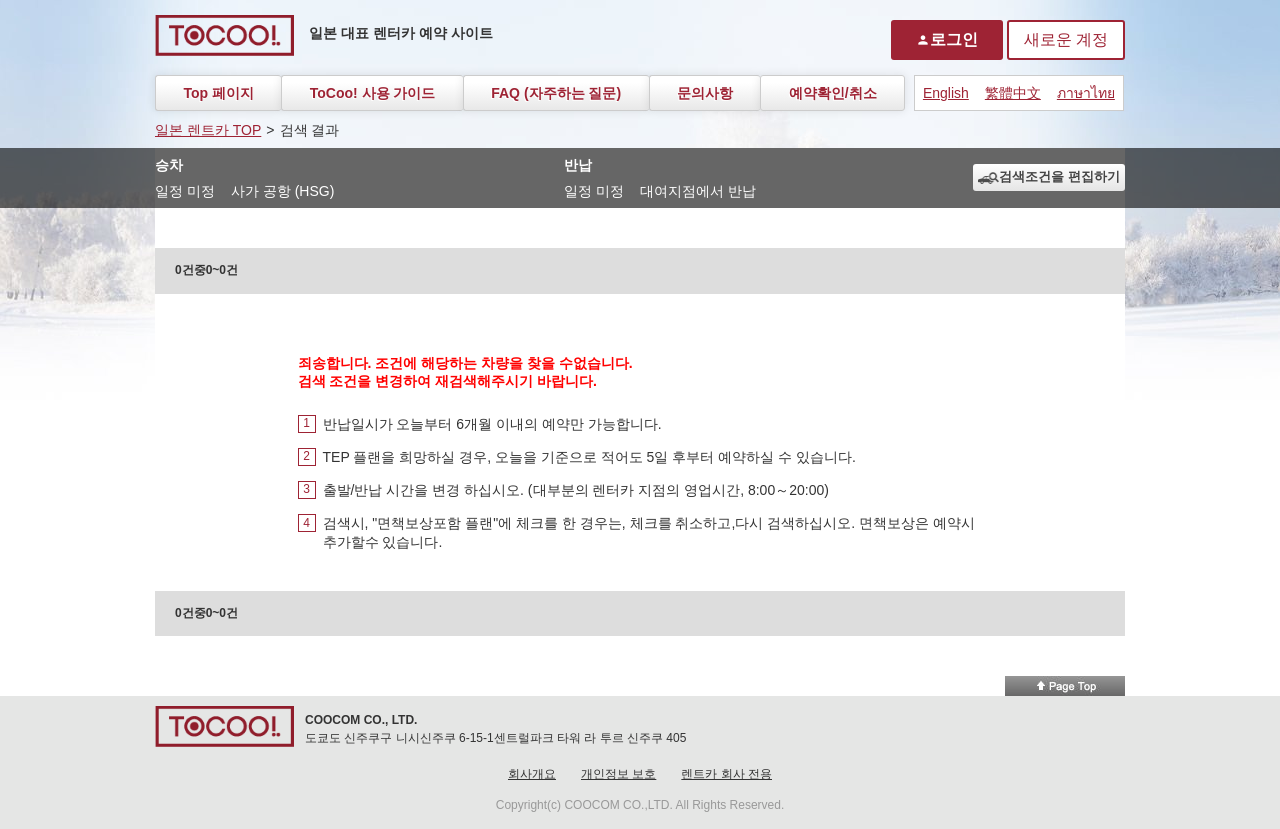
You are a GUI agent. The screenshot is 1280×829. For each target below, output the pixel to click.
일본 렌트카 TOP (208, 130)
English (946, 93)
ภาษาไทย (1086, 93)
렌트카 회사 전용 (726, 774)
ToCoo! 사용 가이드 (373, 93)
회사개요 (532, 774)
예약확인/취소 (833, 93)
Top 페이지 (218, 93)
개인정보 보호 (618, 774)
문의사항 (705, 93)
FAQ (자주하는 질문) (556, 93)
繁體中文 (1013, 93)
